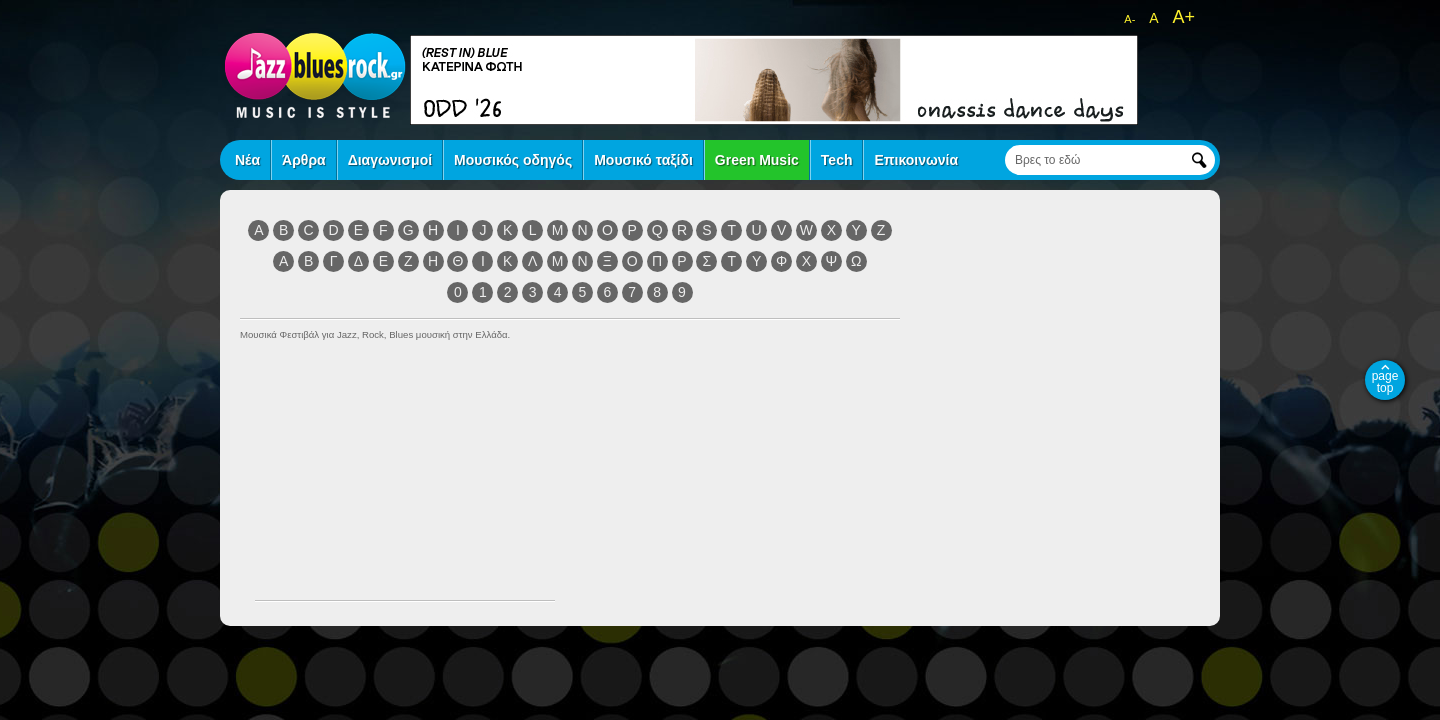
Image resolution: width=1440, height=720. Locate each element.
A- (1129, 19)
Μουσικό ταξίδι (643, 160)
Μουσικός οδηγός (513, 160)
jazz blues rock (315, 75)
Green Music (757, 160)
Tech (837, 160)
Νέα (247, 160)
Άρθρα (304, 160)
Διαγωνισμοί (390, 160)
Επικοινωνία (916, 160)
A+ (1183, 17)
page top (1385, 382)
